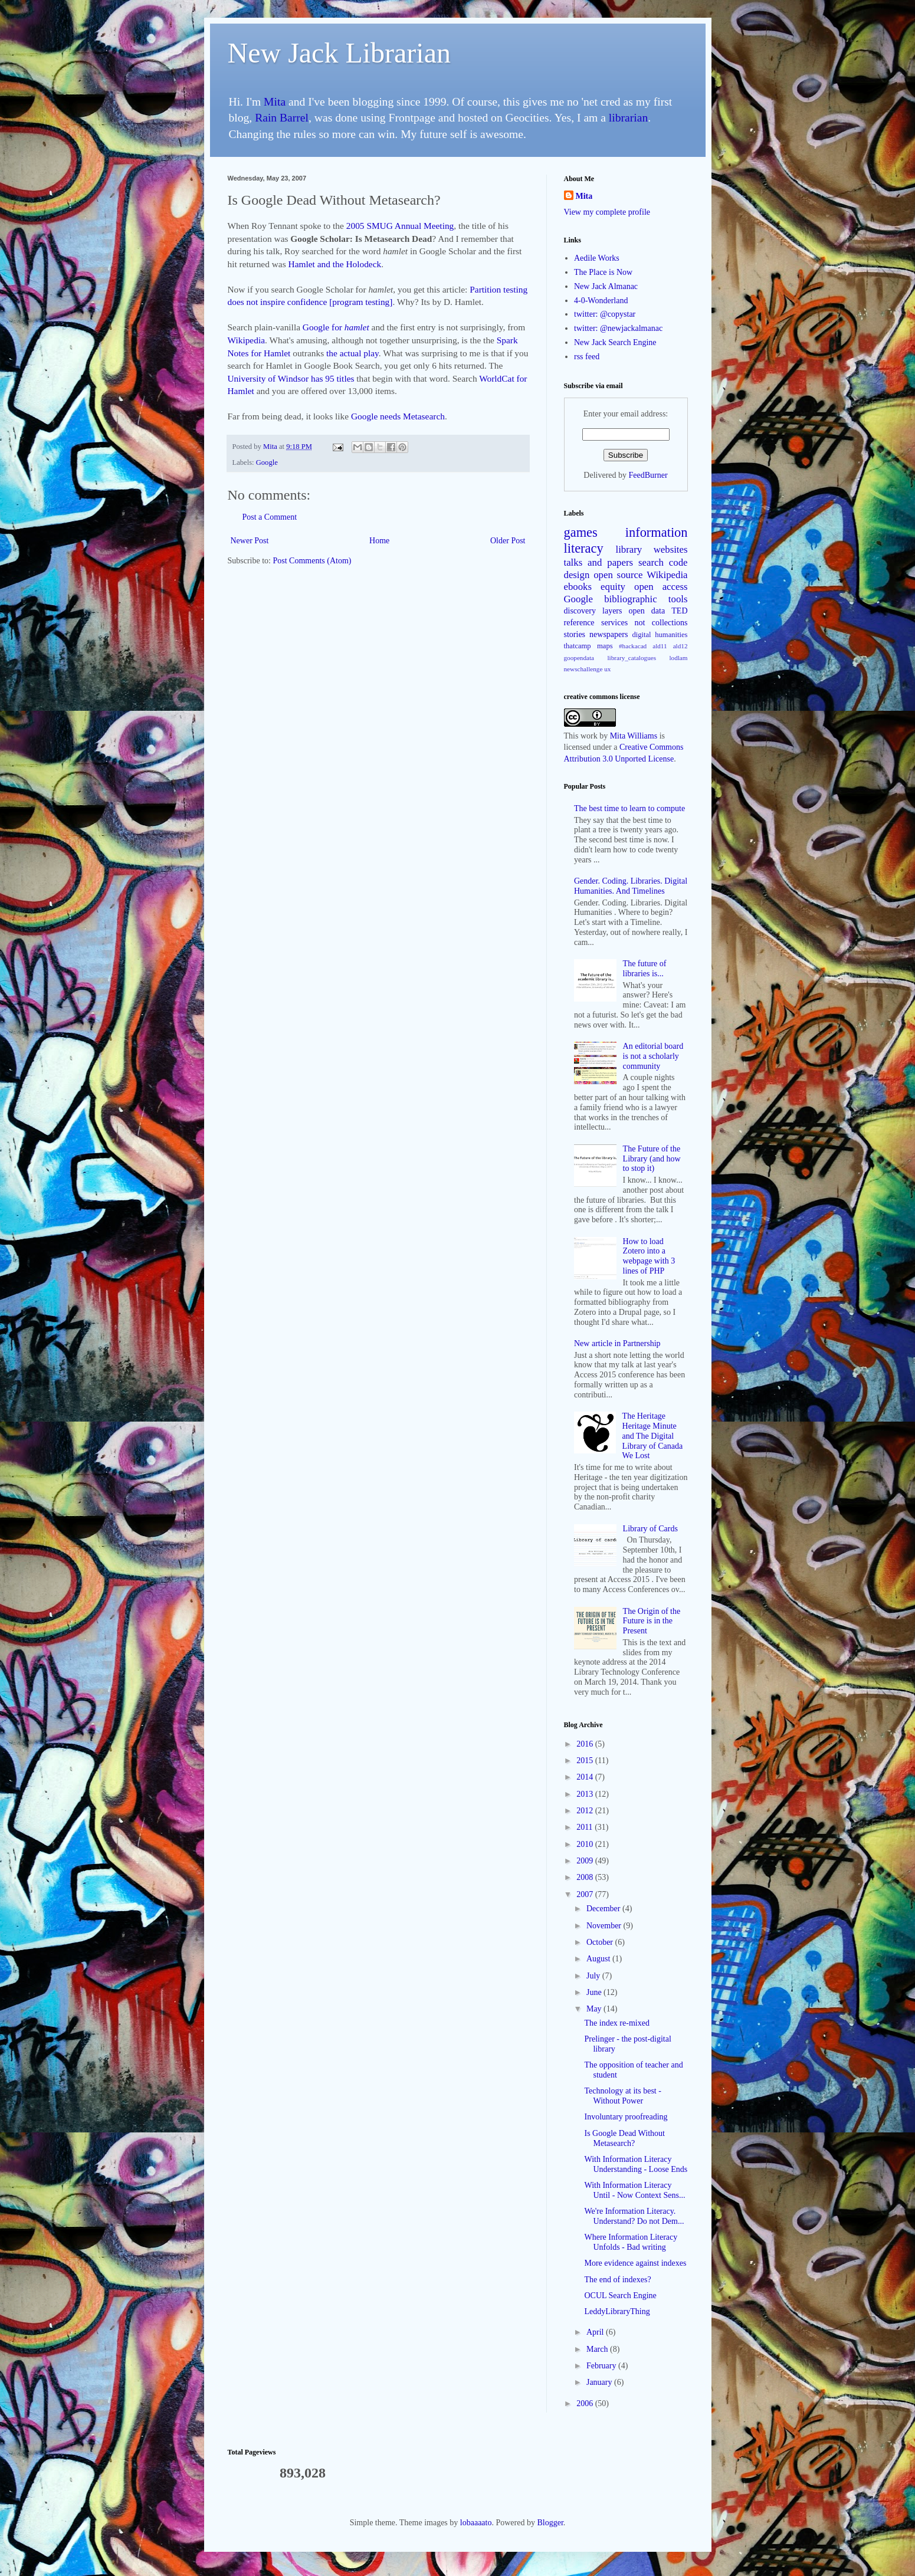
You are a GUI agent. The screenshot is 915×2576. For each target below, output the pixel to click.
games (581, 532)
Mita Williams (633, 735)
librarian (628, 117)
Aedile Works (596, 258)
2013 (585, 1794)
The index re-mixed (616, 2023)
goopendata (579, 657)
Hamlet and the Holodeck (335, 264)
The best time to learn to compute (629, 808)
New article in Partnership (617, 1343)
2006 (585, 2403)
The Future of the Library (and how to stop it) (652, 1158)
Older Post (508, 540)
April (596, 2332)
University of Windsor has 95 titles (291, 378)
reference (579, 622)
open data (647, 610)
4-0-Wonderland (601, 300)
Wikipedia (246, 340)
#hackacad (633, 645)
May (595, 2008)
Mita (275, 102)
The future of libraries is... (645, 968)
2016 (585, 1744)
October (600, 1942)
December (604, 1908)
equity (613, 586)
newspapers (608, 634)
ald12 (680, 645)
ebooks (578, 586)
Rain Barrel (282, 117)
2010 (585, 1844)
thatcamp (577, 646)
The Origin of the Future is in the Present (652, 1621)
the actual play (352, 353)
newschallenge (583, 668)
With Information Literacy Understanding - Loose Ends (635, 2164)
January (600, 2382)
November (605, 1925)
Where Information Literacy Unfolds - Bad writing (630, 2242)
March (598, 2349)
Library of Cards (650, 1528)
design (577, 574)
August (599, 1958)
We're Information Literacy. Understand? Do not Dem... (634, 2216)
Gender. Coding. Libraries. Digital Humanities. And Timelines (630, 886)
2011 (585, 1827)
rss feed (586, 356)
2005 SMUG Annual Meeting (400, 226)
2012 (585, 1810)
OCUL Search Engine (620, 2295)
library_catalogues (631, 657)
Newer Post (250, 540)
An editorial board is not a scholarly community (653, 1056)
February (602, 2365)
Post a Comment (269, 517)
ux (607, 668)
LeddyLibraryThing (617, 2311)
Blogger (550, 2522)
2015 (585, 1760)
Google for (336, 327)
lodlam (678, 657)
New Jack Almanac (606, 286)
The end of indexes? (617, 2279)
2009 (585, 1860)
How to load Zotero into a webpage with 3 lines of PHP (649, 1256)
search (651, 562)
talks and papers (599, 562)
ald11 (659, 645)
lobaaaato (476, 2522)
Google (267, 462)
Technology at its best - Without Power (622, 2095)
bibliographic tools (645, 599)
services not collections (644, 622)
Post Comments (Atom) (312, 560)
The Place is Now (603, 272)
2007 (585, 1894)
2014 (585, 1777)
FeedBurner (648, 475)
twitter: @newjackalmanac (618, 328)
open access (660, 586)
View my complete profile (607, 212)
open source (617, 574)
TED (679, 610)
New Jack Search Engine (615, 342)
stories (575, 634)
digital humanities (659, 635)
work (589, 735)
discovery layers (593, 610)
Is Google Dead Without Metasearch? (624, 2138)
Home (379, 540)
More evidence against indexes (635, 2263)
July (594, 1975)
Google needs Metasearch (398, 416)
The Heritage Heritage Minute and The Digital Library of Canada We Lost (652, 1436)
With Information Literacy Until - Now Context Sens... (634, 2190)
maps (605, 646)
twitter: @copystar (604, 314)
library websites (652, 549)
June (595, 1992)
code (678, 562)
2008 (585, 1877)
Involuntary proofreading (625, 2116)
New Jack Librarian (339, 52)
